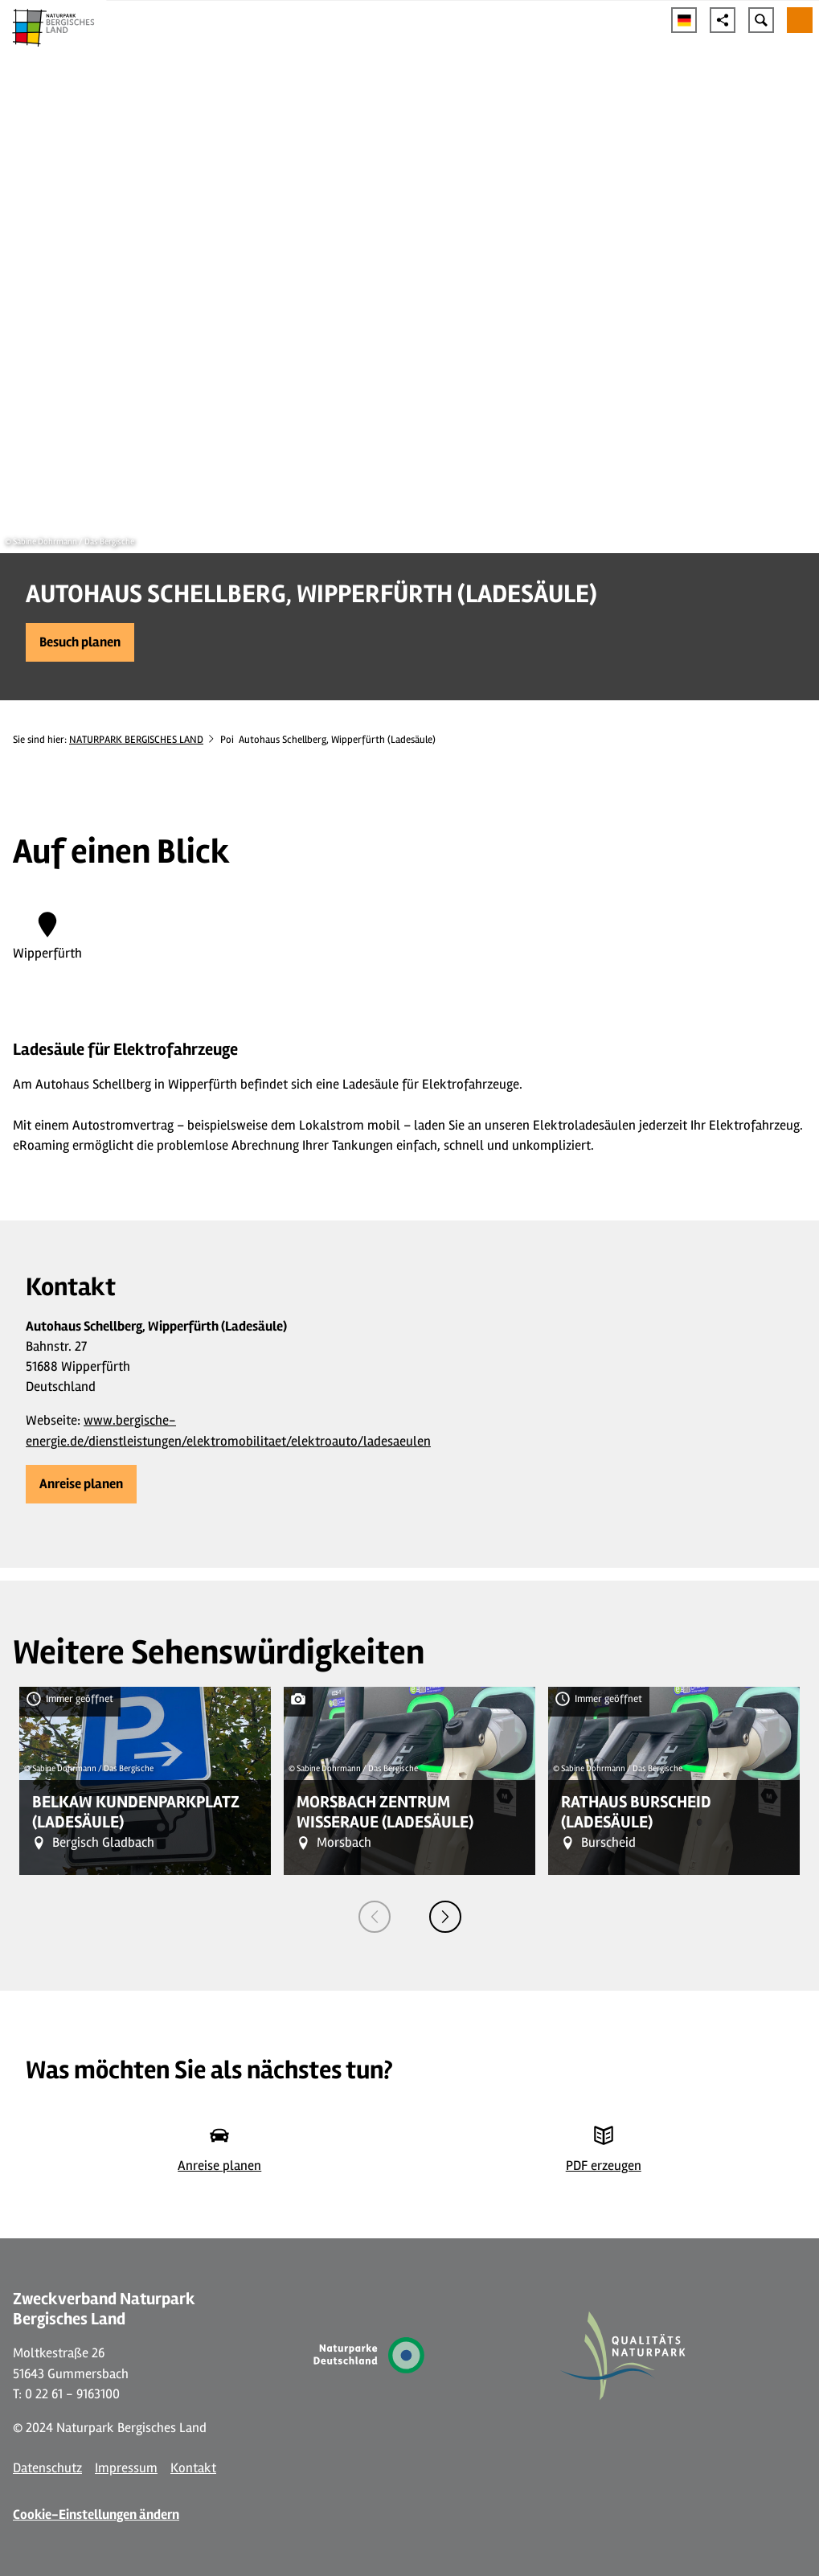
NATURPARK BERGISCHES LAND (136, 739)
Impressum (126, 2467)
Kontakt (193, 2467)
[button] (80, 642)
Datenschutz (47, 2467)
